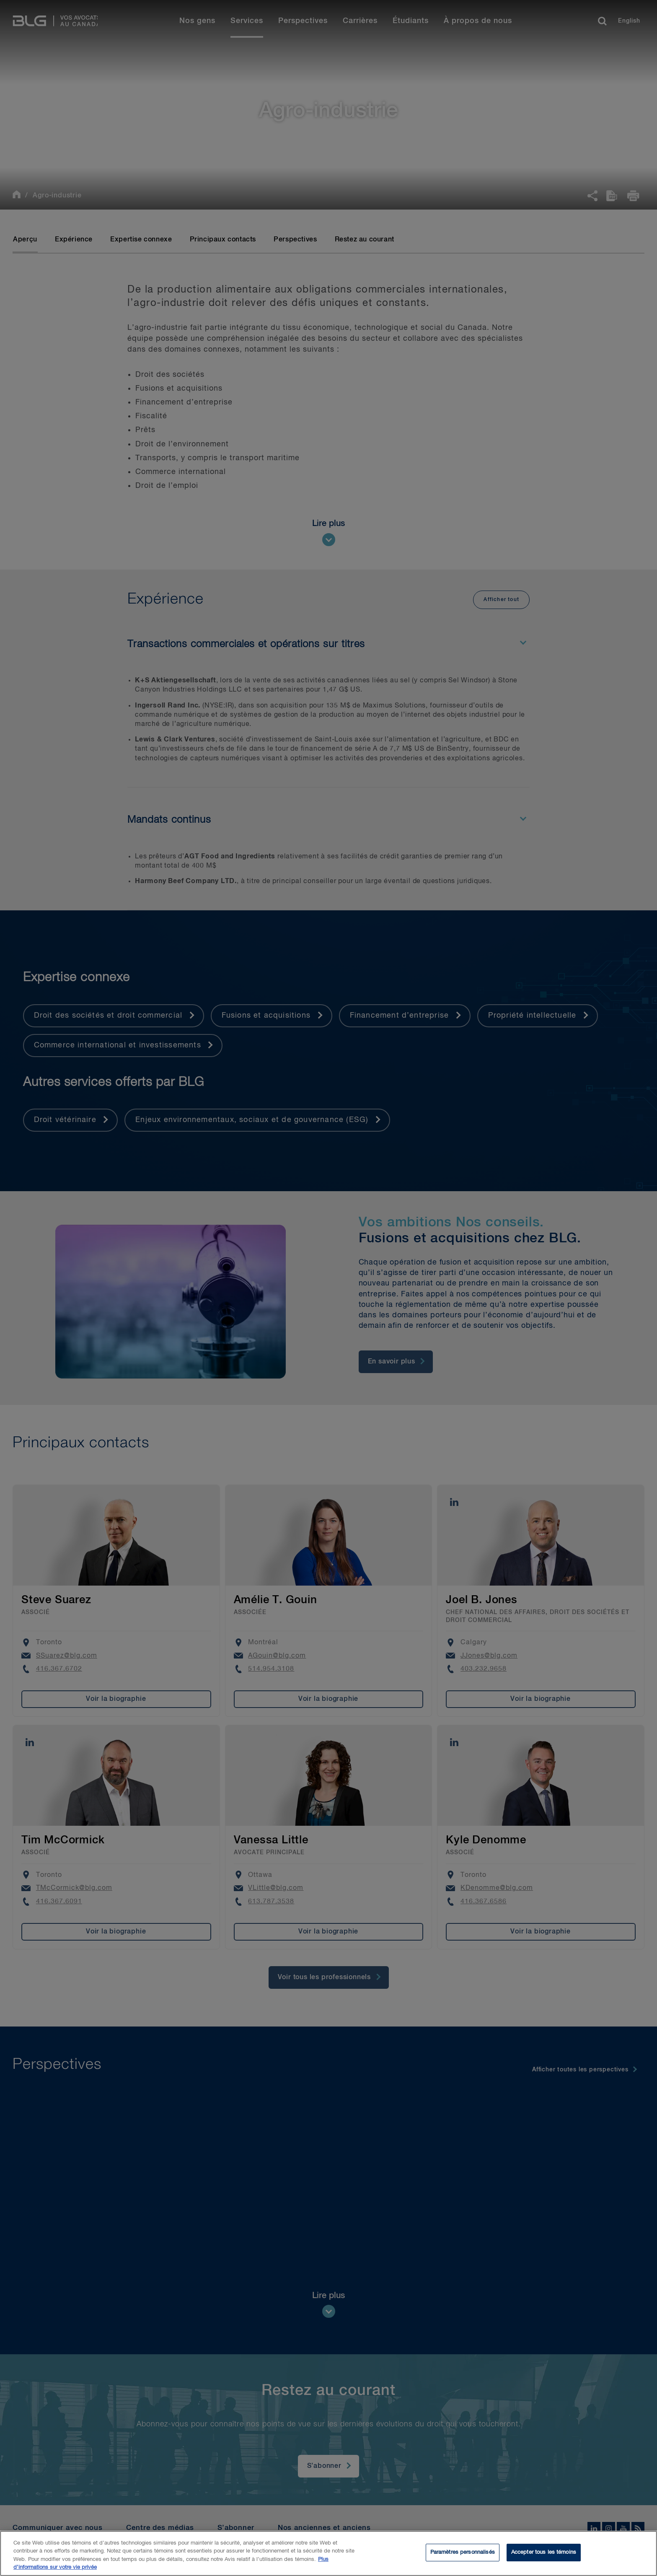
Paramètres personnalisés (462, 2556)
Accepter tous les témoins (543, 2556)
